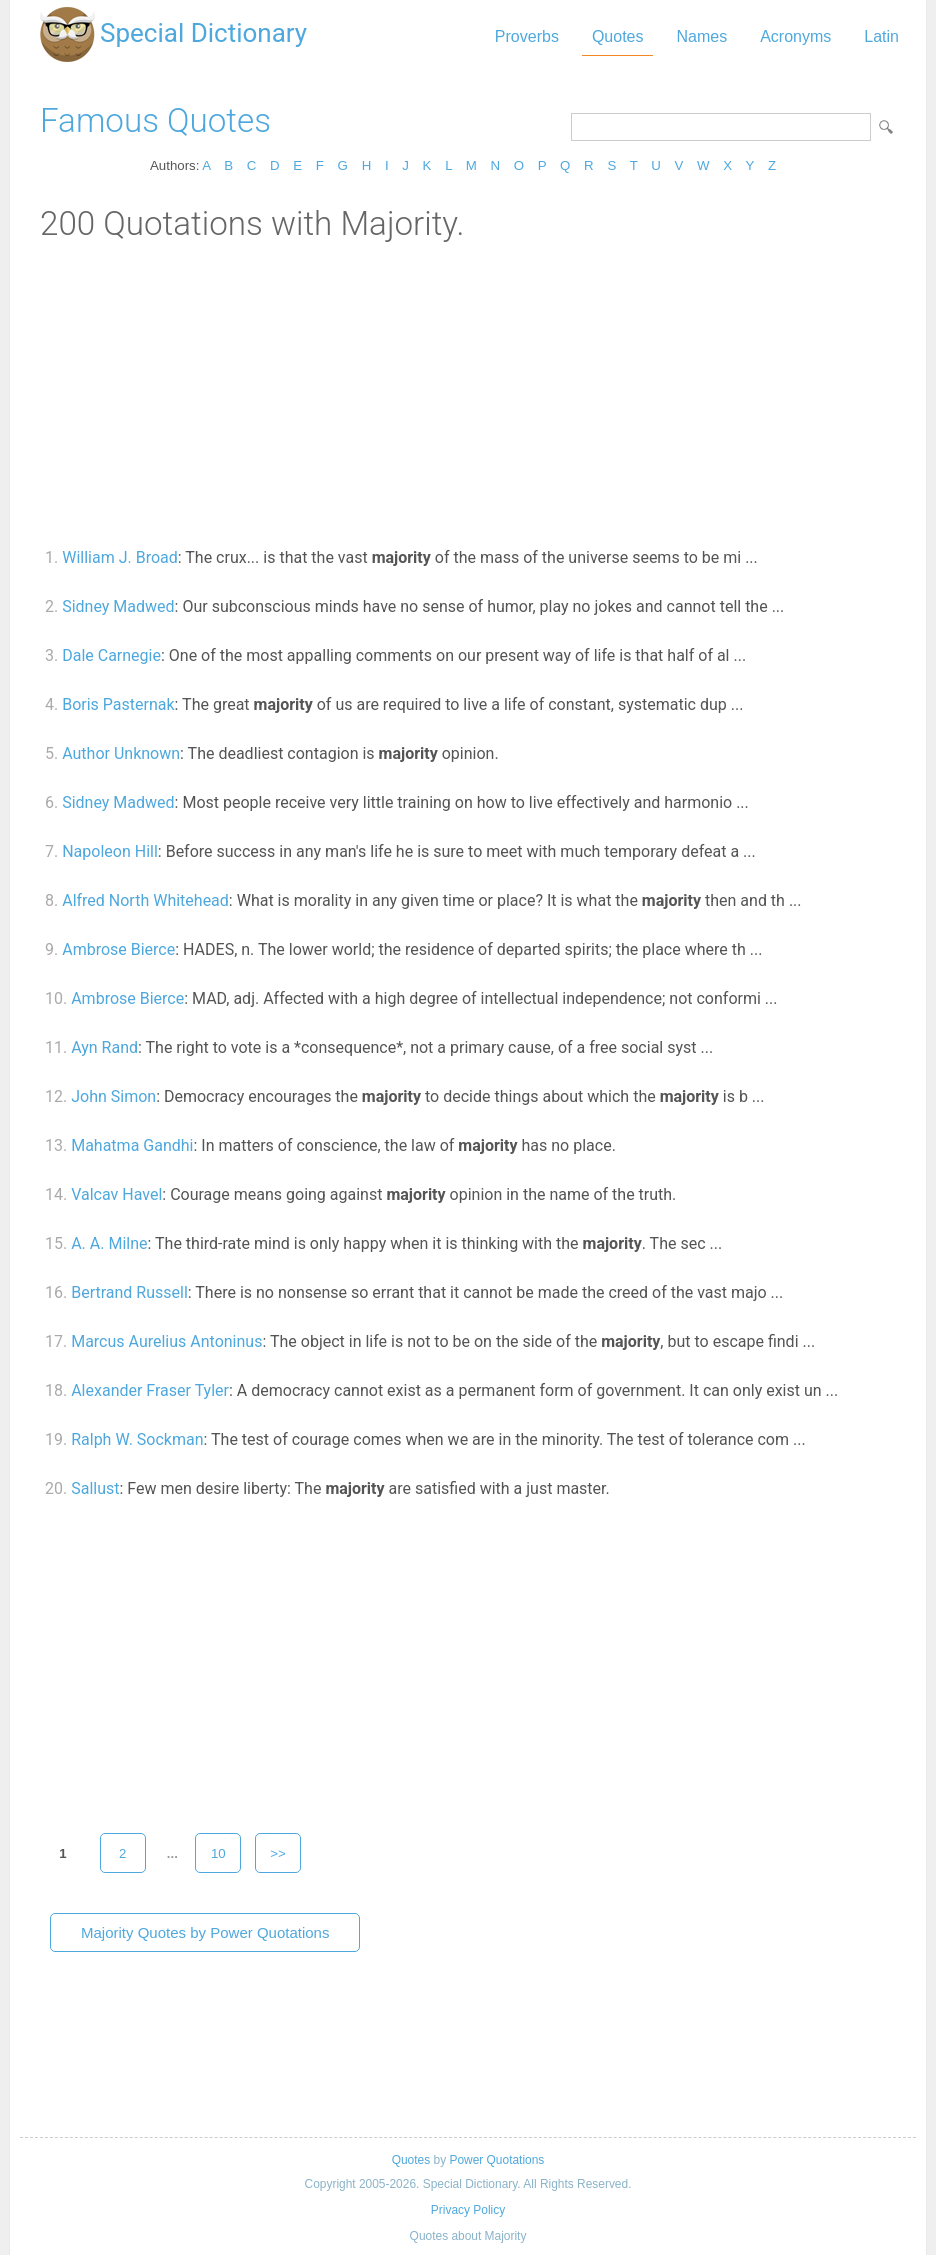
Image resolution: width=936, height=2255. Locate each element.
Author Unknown (121, 753)
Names (701, 36)
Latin (881, 36)
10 (218, 1853)
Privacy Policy (468, 2210)
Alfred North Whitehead (145, 900)
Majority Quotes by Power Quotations (205, 1932)
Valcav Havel (116, 1194)
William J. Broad (120, 557)
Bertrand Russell (129, 1292)
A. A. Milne (109, 1243)
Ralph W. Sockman (137, 1439)
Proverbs (527, 36)
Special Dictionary (203, 33)
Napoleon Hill (110, 851)
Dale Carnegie (111, 655)
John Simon (113, 1096)
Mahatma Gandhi (132, 1145)
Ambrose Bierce (118, 949)
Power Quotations (496, 2160)
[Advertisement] (468, 393)
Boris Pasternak (118, 704)
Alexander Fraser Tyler (150, 1390)
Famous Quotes (155, 120)
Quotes (618, 36)
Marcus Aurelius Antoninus (166, 1341)
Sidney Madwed (118, 606)
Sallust (95, 1488)
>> (278, 1853)
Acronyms (795, 36)
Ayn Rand (104, 1047)
